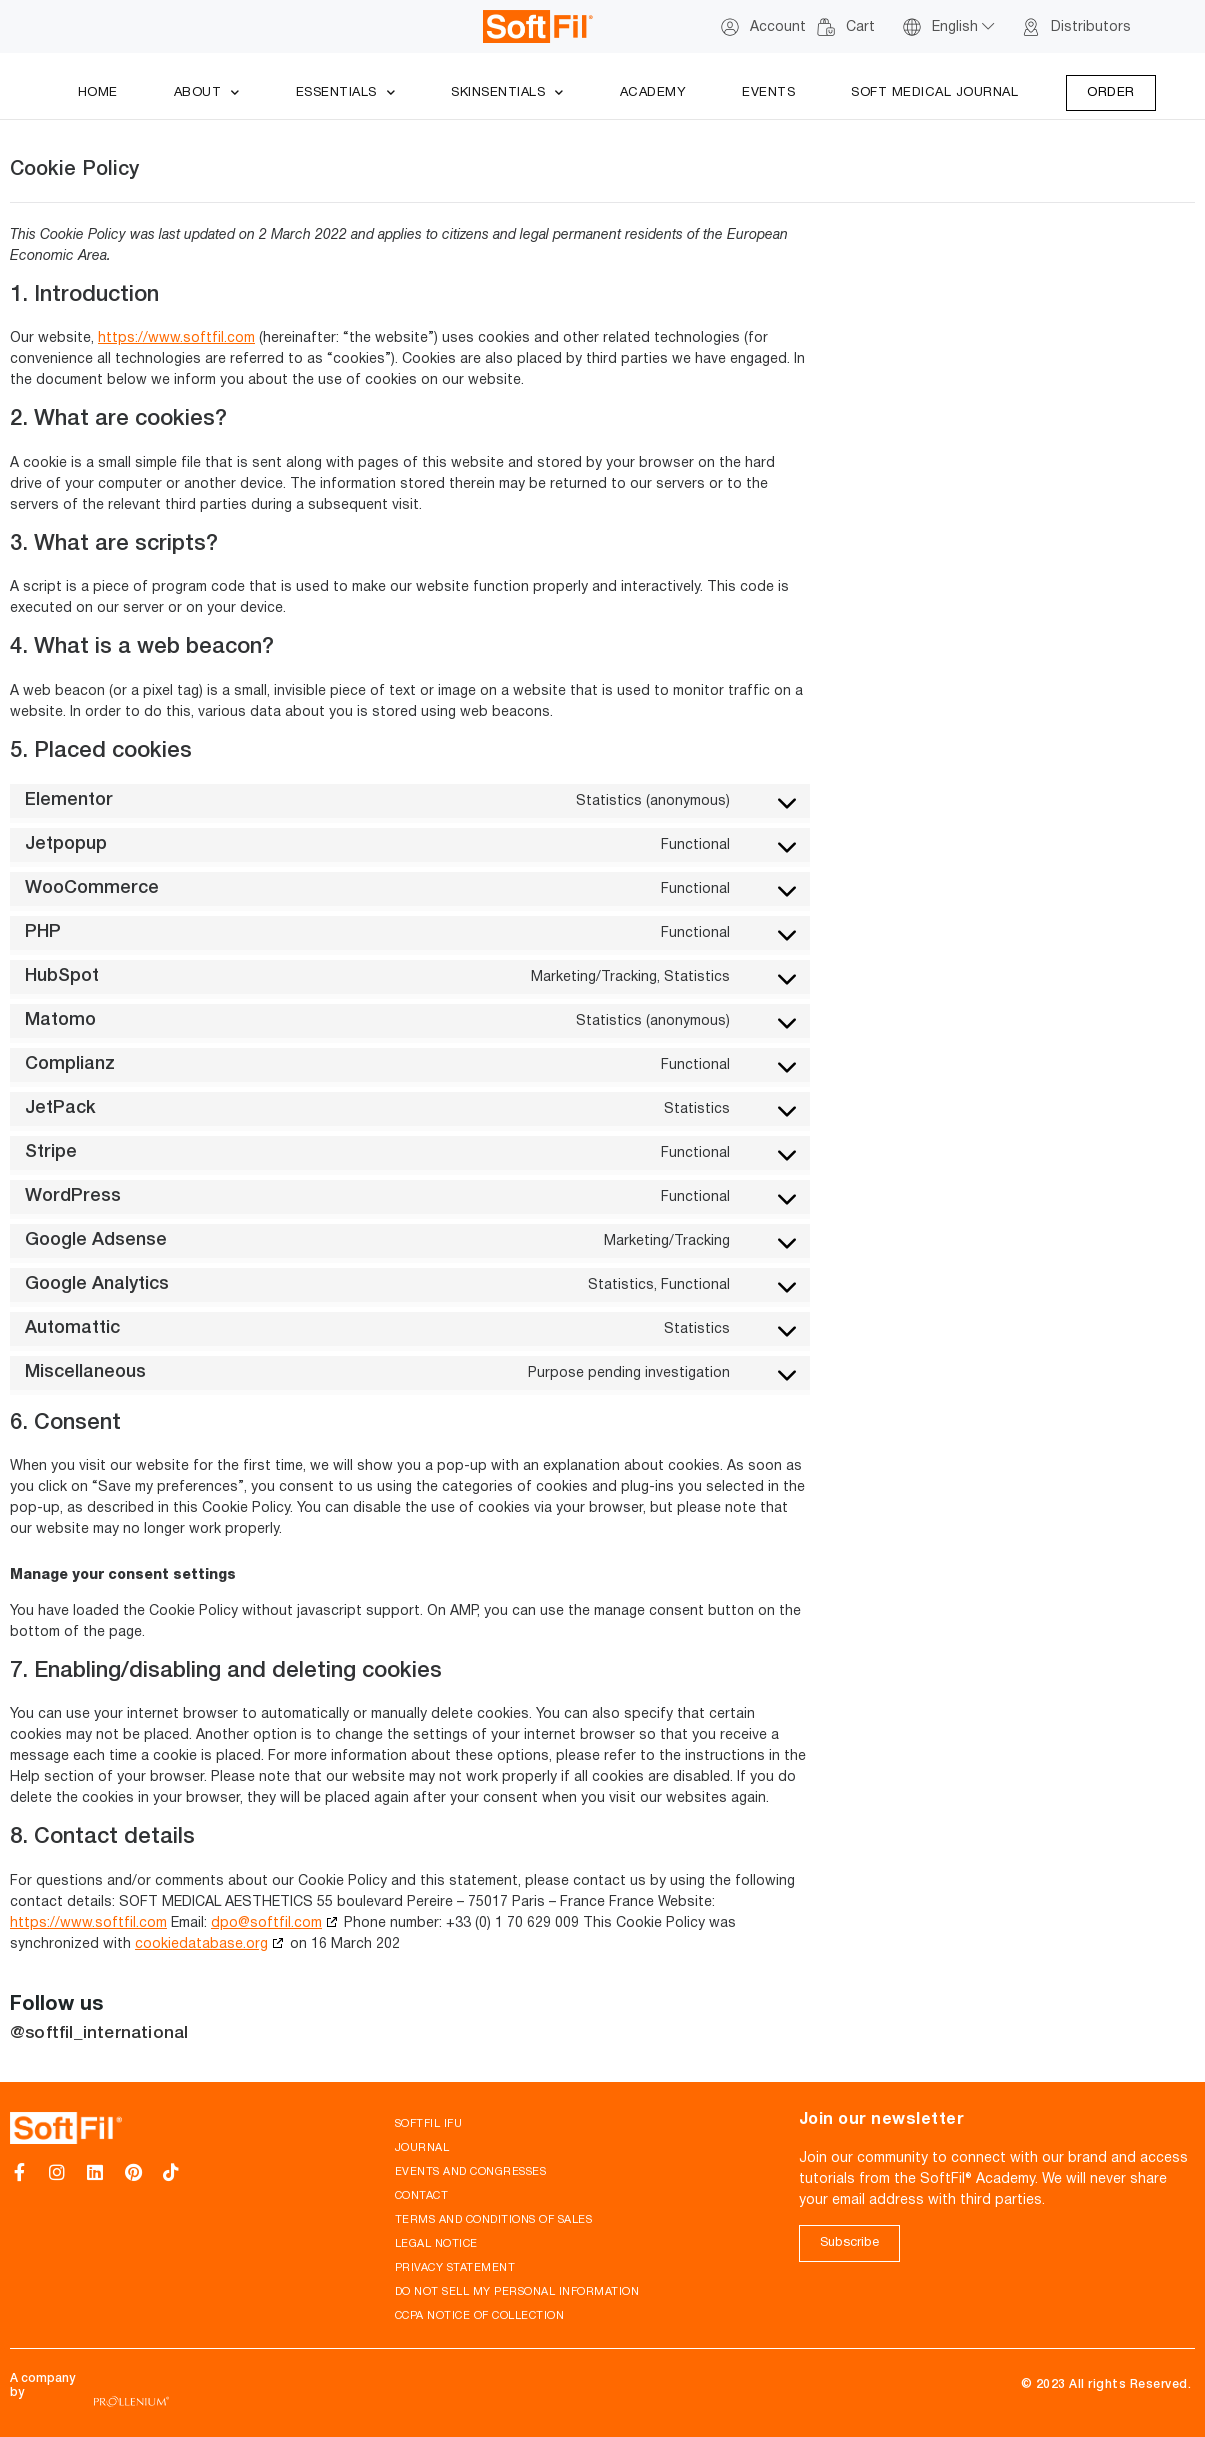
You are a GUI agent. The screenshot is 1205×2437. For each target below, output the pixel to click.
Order (1111, 93)
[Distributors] (1031, 27)
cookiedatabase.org (201, 1944)
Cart (860, 27)
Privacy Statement (455, 2268)
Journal (422, 2148)
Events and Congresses (471, 2172)
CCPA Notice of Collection (480, 2316)
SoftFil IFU (429, 2124)
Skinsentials (507, 93)
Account (778, 27)
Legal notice (436, 2244)
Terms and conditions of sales (494, 2220)
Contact (422, 2196)
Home (98, 93)
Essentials (346, 93)
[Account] (730, 27)
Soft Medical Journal (934, 93)
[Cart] (826, 27)
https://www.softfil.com (176, 338)
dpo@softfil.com (266, 1923)
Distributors (1091, 27)
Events (768, 93)
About (207, 93)
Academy (653, 93)
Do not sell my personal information (517, 2292)
